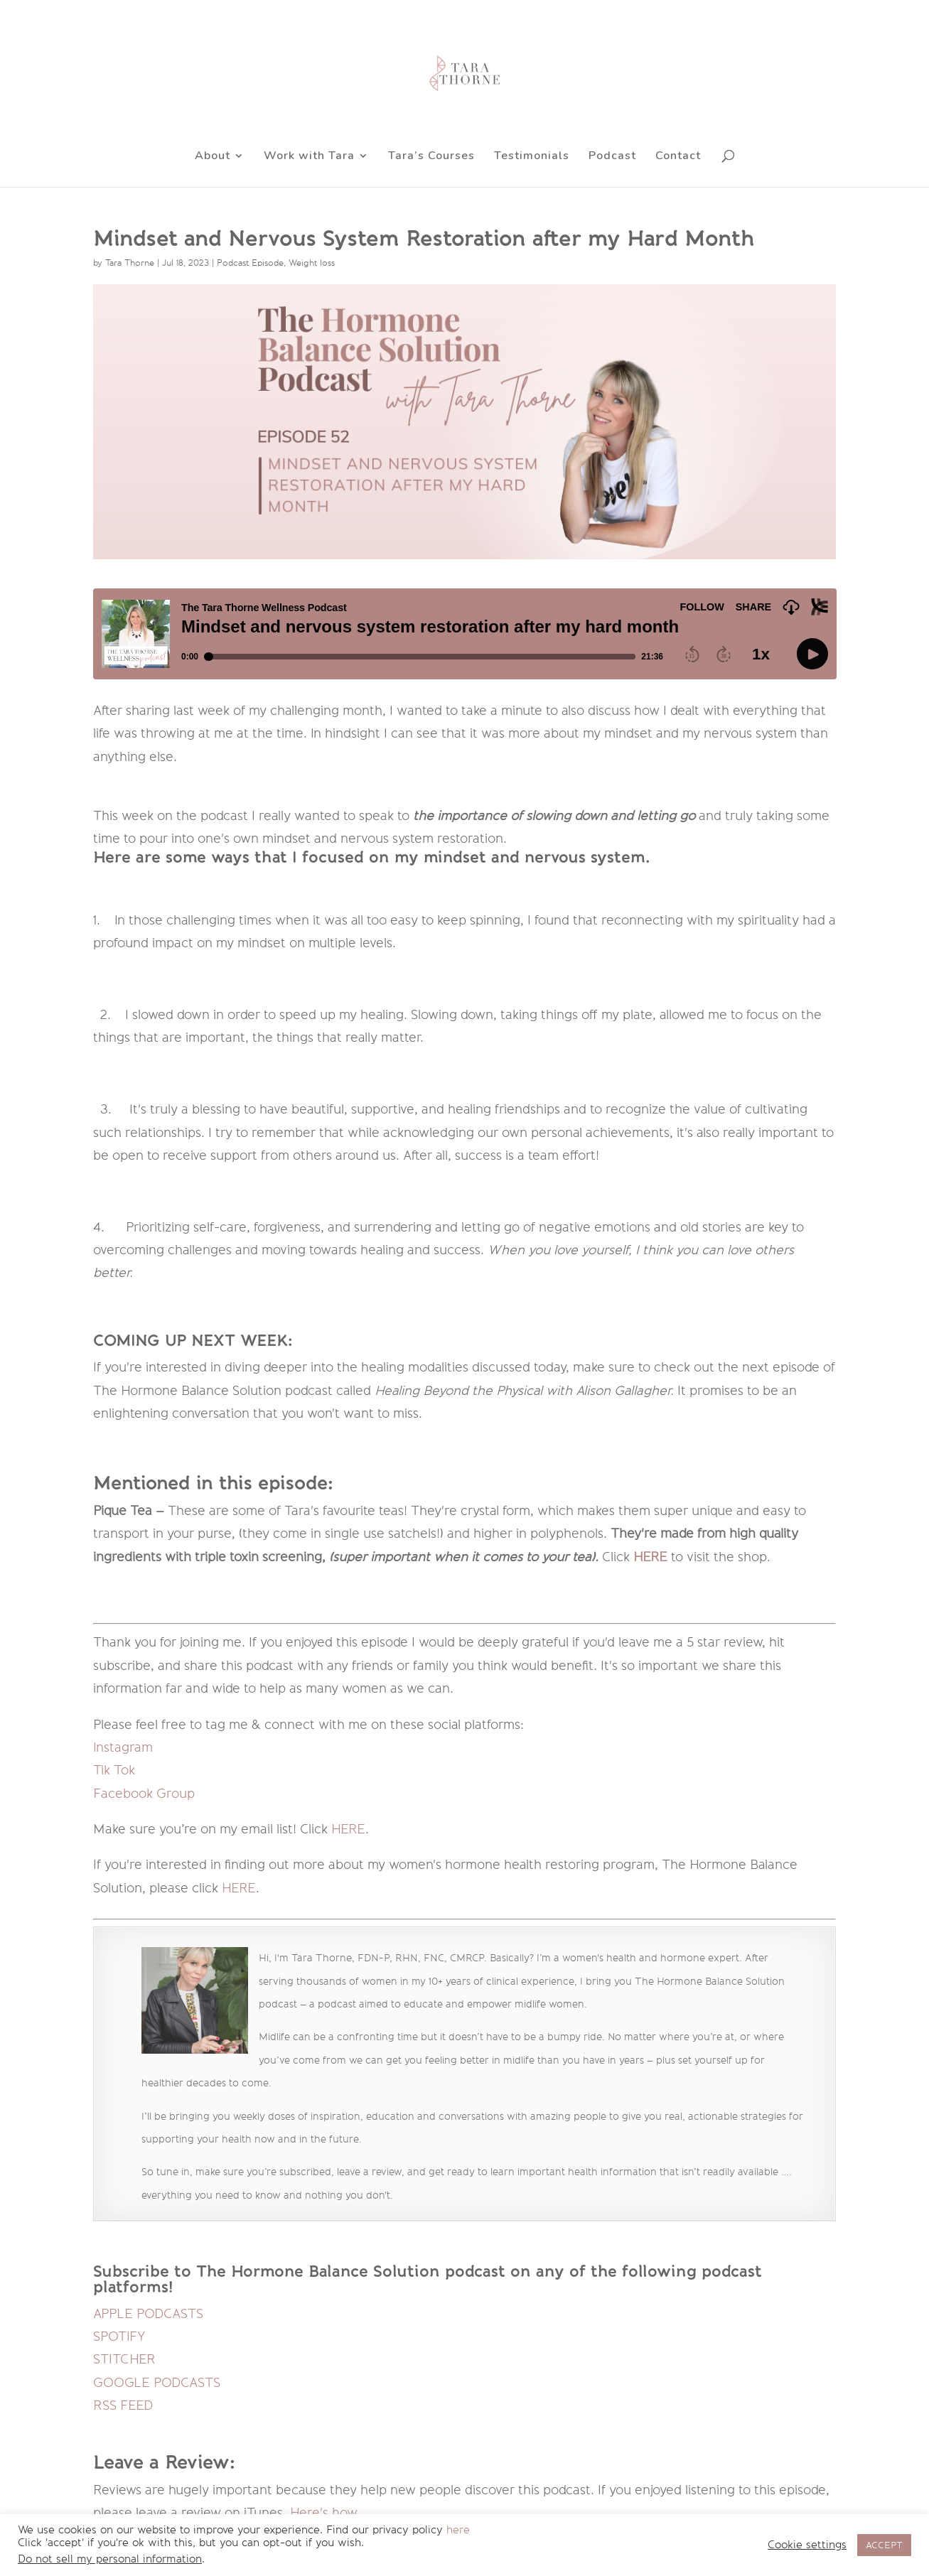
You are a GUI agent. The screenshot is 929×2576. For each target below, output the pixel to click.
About (212, 157)
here (458, 2530)
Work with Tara (309, 157)
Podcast (612, 157)
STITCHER (124, 2359)
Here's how (323, 2512)
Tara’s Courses (431, 157)
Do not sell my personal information (110, 2559)
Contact (678, 157)
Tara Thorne (129, 263)
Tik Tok (114, 1770)
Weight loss (312, 263)
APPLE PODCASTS (148, 2313)
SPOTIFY (119, 2336)
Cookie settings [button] (807, 2545)
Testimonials (531, 157)
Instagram (123, 1747)
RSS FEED (123, 2405)
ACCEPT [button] (884, 2545)
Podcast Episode (250, 263)
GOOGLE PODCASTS (156, 2382)
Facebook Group (144, 1793)
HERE (348, 1829)
